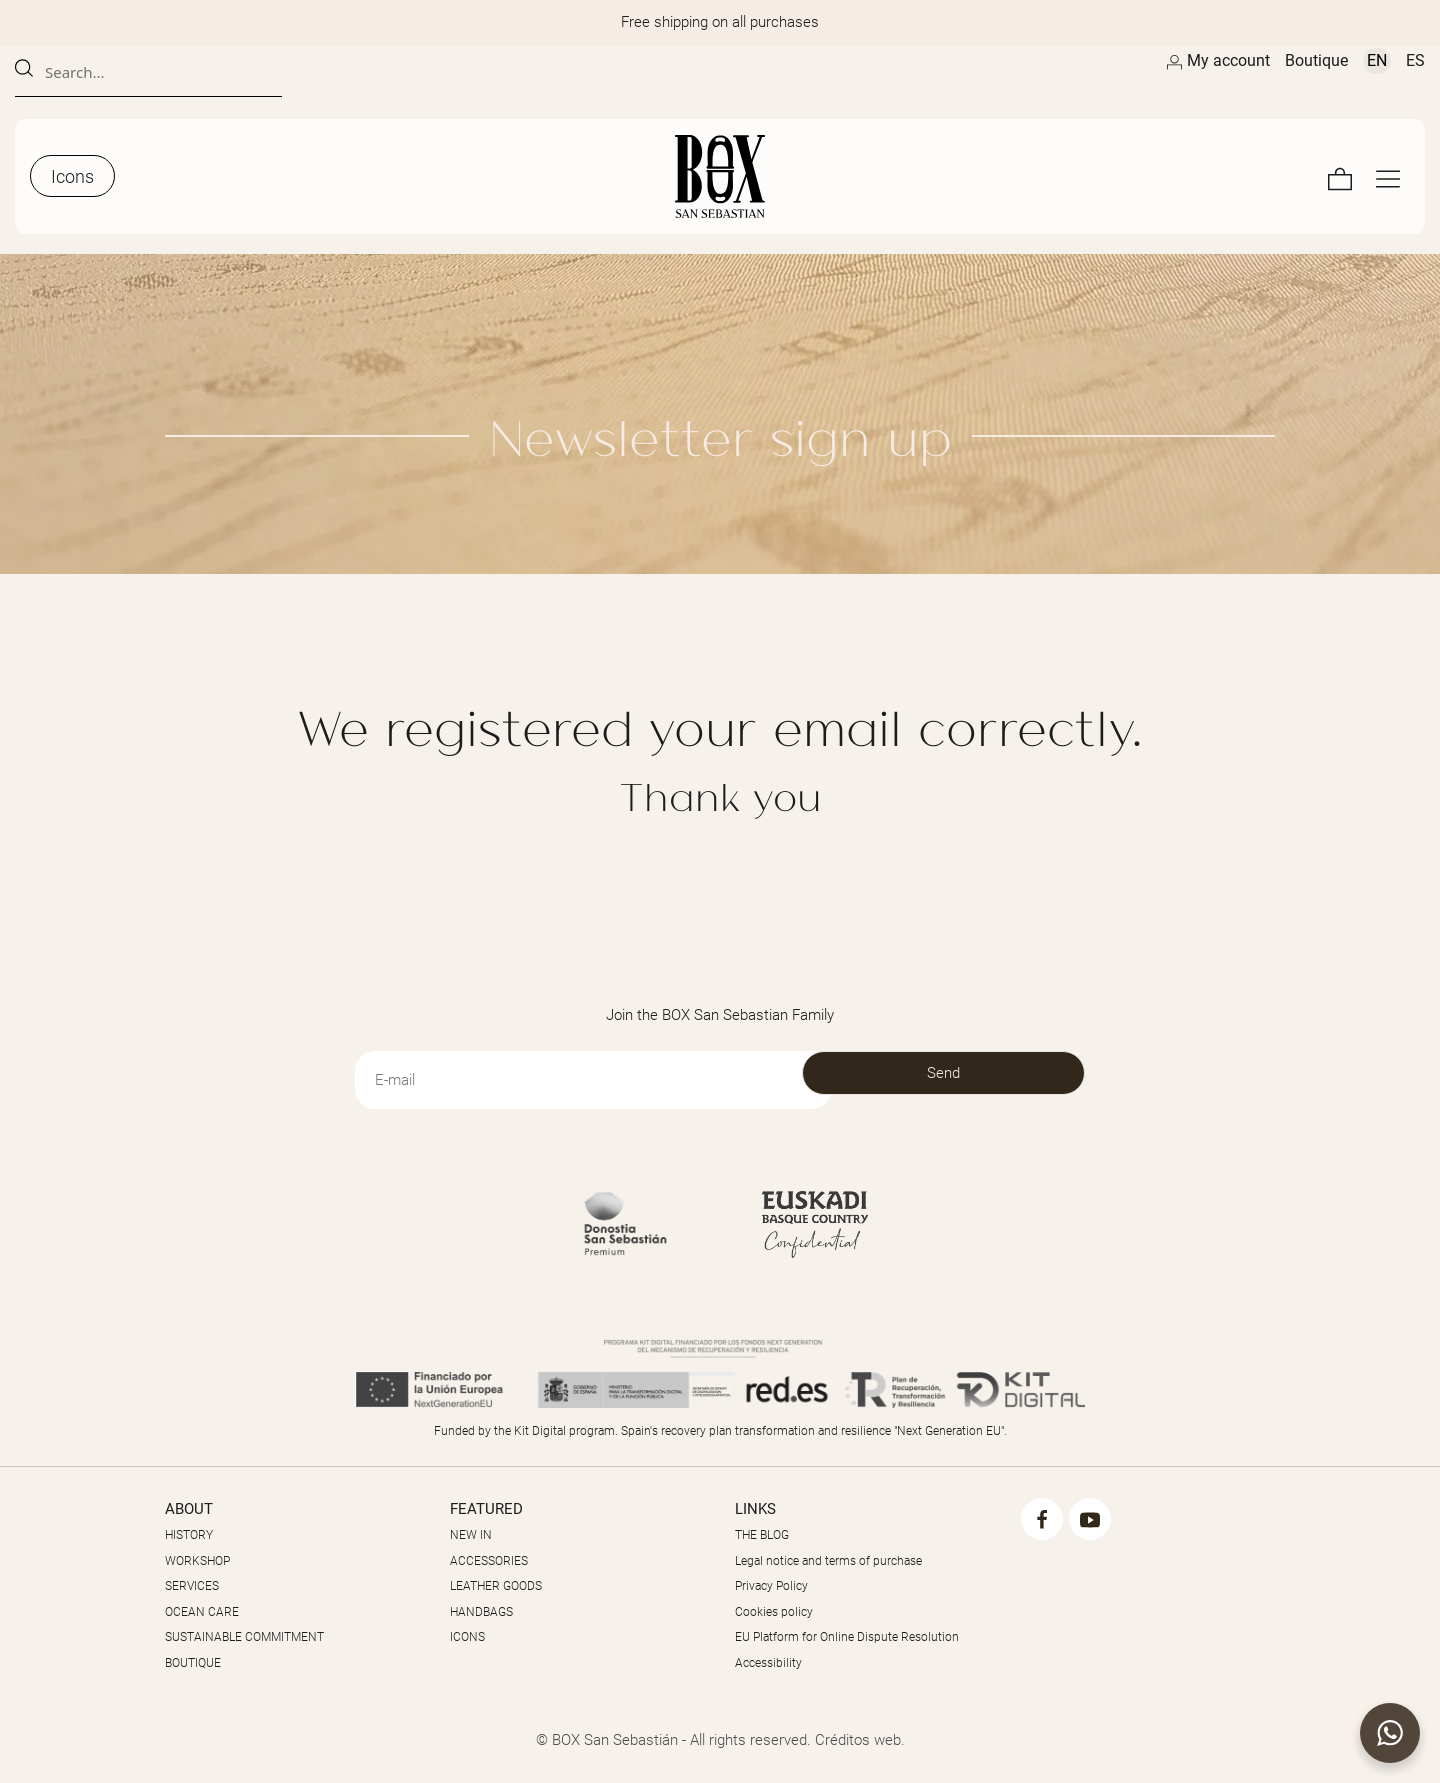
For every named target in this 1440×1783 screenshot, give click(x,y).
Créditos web (858, 1740)
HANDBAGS (481, 1612)
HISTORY (189, 1535)
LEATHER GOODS (496, 1586)
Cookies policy (774, 1612)
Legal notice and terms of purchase (828, 1561)
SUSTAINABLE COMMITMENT (244, 1637)
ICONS (467, 1637)
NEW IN (471, 1535)
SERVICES (192, 1586)
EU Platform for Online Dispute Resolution (847, 1637)
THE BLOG (762, 1535)
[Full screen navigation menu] (1388, 176)
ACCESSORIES (489, 1561)
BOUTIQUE (193, 1663)
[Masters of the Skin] (720, 176)
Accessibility (768, 1663)
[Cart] (1340, 176)
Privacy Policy (771, 1586)
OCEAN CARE (202, 1612)
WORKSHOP (197, 1561)
